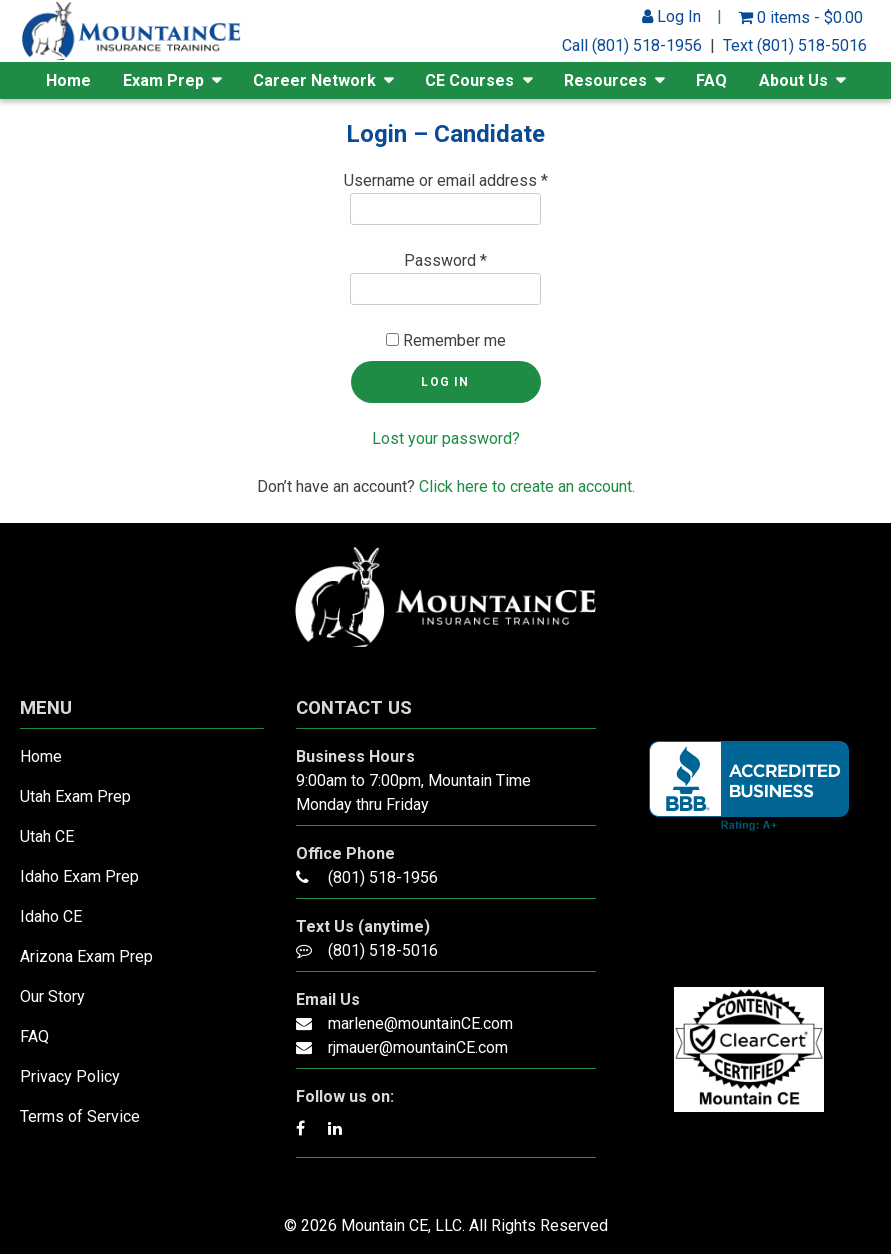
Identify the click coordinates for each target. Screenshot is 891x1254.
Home (68, 80)
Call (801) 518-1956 (632, 45)
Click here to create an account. (527, 486)
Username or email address (446, 180)
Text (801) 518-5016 (795, 45)
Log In (671, 16)
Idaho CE (51, 916)
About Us (793, 80)
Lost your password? (446, 438)
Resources (605, 80)
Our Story (52, 996)
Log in (445, 382)
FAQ (711, 80)
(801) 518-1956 (383, 877)
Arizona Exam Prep (86, 956)
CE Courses (469, 80)
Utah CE (47, 836)
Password (445, 260)
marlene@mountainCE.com (420, 1023)
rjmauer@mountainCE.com (418, 1047)
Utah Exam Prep (75, 796)
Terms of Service (80, 1116)
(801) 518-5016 (383, 950)
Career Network (314, 80)
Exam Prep (163, 80)
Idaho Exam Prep (79, 876)
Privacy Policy (70, 1076)
